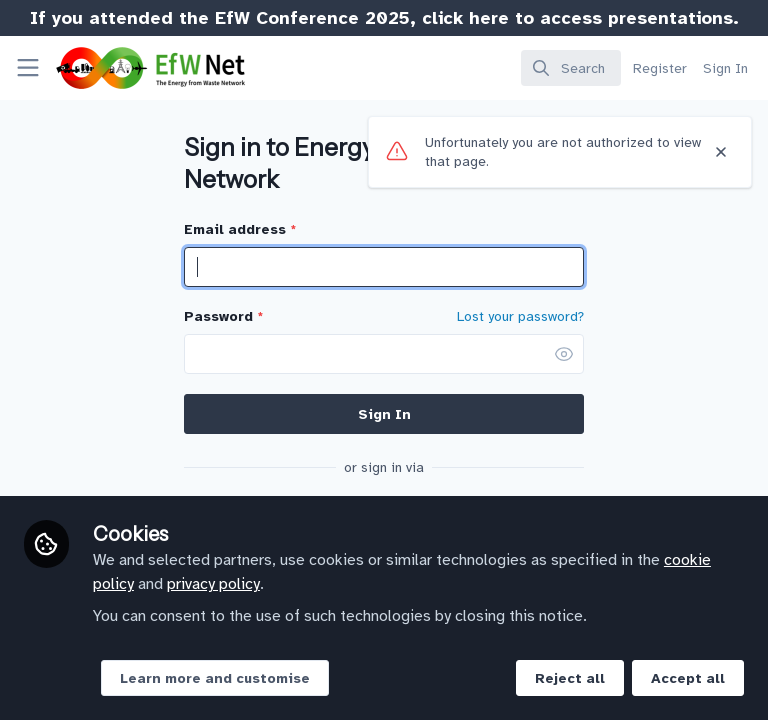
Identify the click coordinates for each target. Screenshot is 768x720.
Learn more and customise (215, 678)
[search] (571, 68)
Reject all (570, 678)
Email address (240, 229)
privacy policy (213, 584)
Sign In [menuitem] (725, 68)
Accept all (688, 678)
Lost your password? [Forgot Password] (520, 317)
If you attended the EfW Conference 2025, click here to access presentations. (384, 18)
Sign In (384, 414)
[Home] (123, 68)
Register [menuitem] (660, 68)
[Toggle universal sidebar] (28, 68)
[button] (564, 354)
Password (223, 316)
